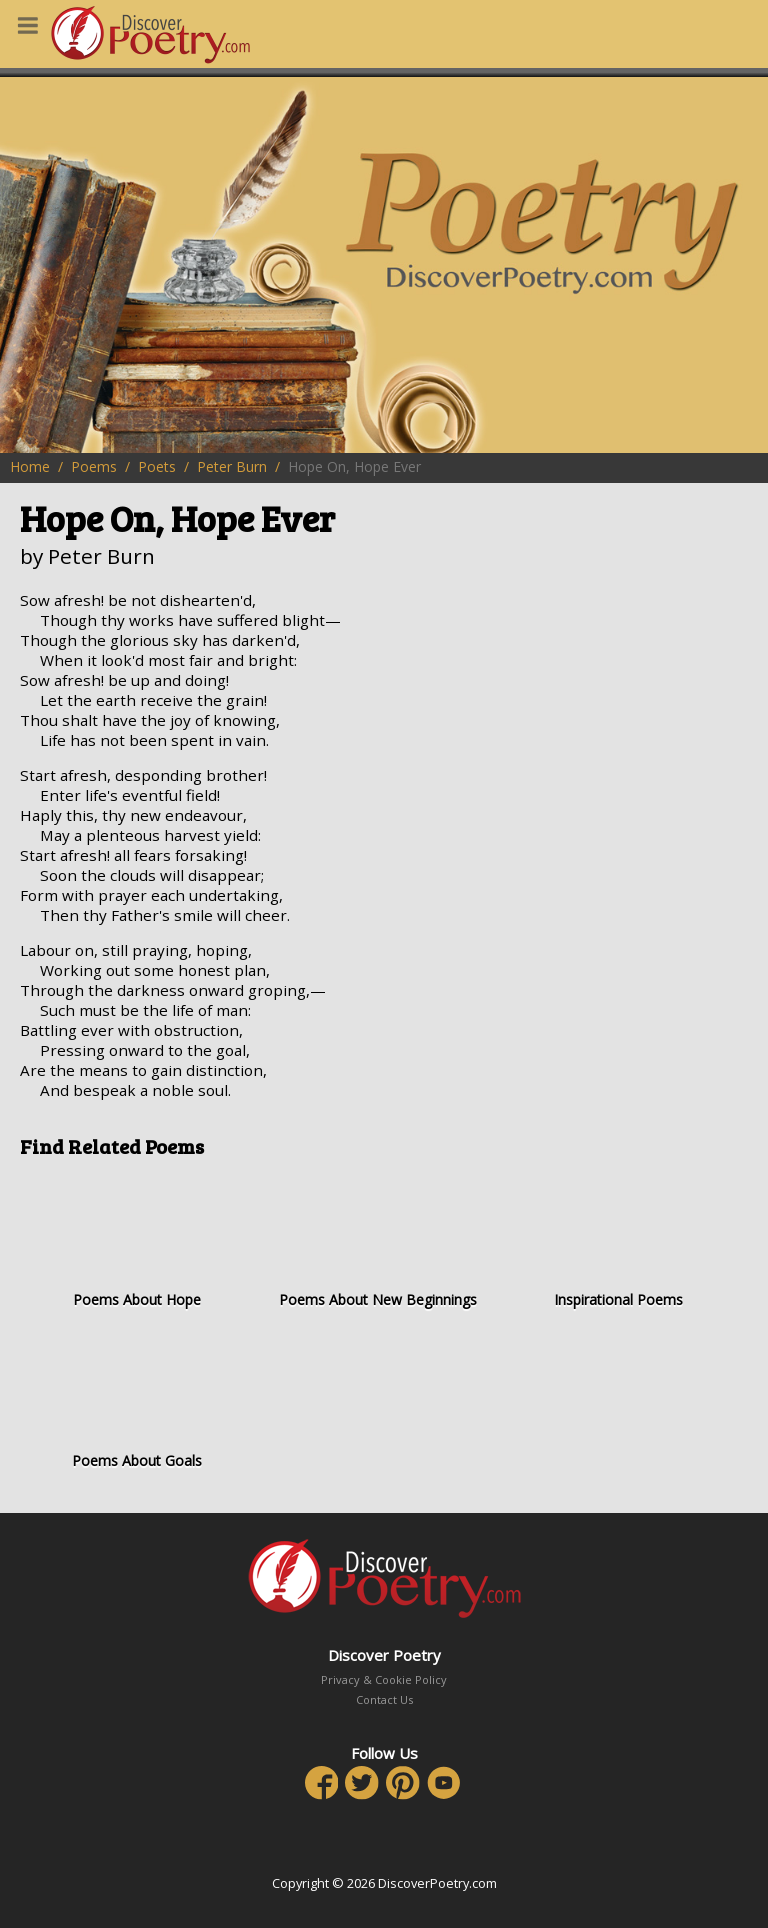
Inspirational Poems (618, 1241)
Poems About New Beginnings (377, 1241)
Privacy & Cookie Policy (384, 1679)
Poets (157, 466)
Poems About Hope (136, 1241)
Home (30, 466)
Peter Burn (232, 466)
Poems (94, 466)
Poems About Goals (136, 1401)
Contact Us (384, 1699)
